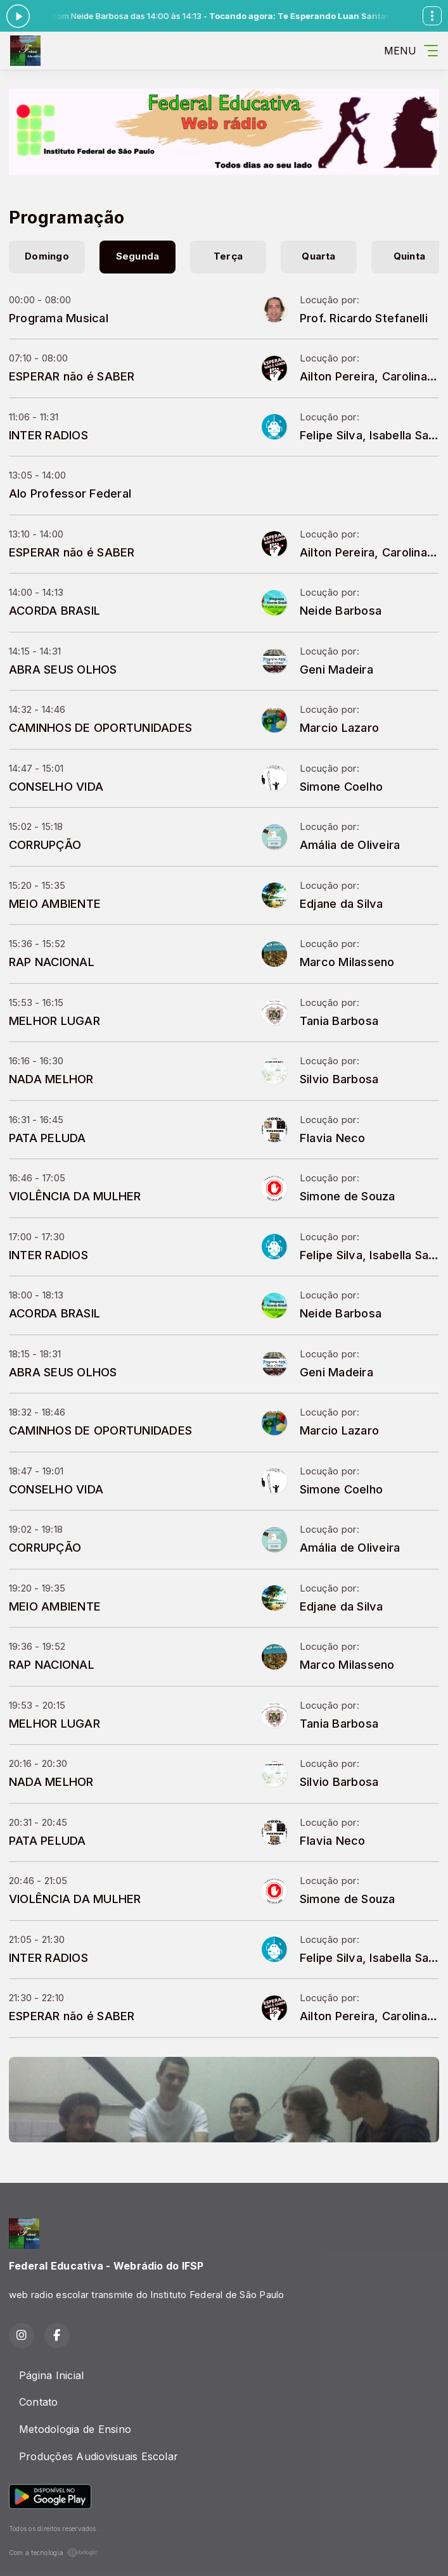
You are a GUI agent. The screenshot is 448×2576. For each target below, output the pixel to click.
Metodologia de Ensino (75, 2429)
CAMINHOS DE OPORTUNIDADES (100, 727)
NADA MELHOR (51, 1079)
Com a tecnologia (53, 2552)
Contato (38, 2402)
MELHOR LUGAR (54, 1020)
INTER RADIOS (48, 435)
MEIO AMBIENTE (55, 903)
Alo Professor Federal (70, 493)
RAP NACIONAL (51, 962)
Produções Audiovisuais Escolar (98, 2456)
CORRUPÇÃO (45, 844)
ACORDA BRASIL (54, 610)
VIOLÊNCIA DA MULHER (75, 1196)
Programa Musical (58, 318)
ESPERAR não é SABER (72, 376)
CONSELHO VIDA (56, 786)
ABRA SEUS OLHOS (63, 669)
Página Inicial (51, 2375)
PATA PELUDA (47, 1138)
